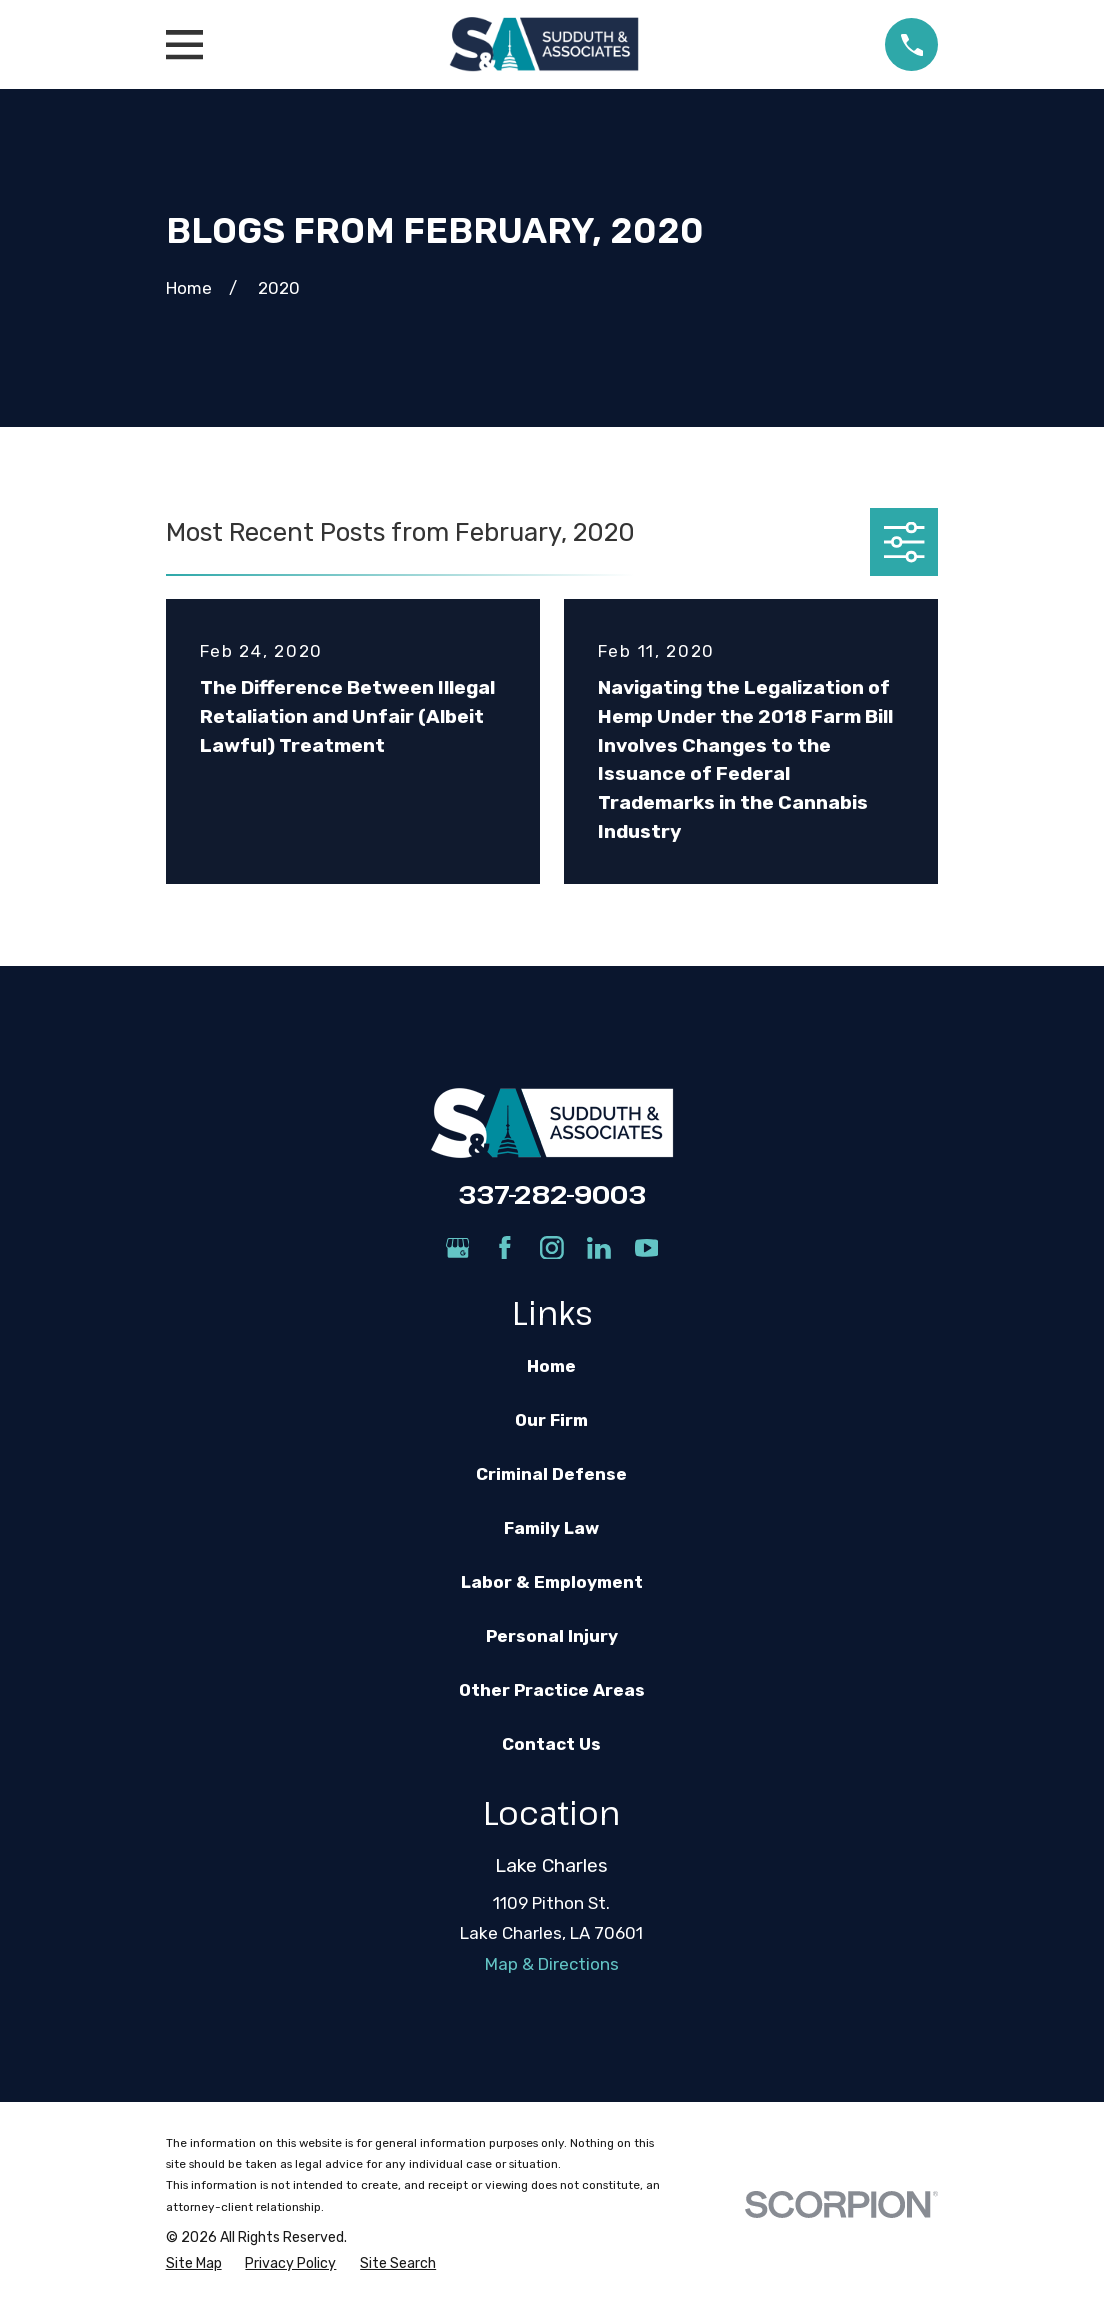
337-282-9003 (552, 1194)
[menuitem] (194, 2264)
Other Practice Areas (552, 1690)
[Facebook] (505, 1248)
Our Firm (551, 1420)
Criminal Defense (551, 1474)
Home (551, 1366)
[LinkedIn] (599, 1248)
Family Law (551, 1528)
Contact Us (551, 1744)
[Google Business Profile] (458, 1248)
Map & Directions (552, 1964)
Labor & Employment (552, 1582)
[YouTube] (647, 1248)
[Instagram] (552, 1248)
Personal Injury (552, 1636)
